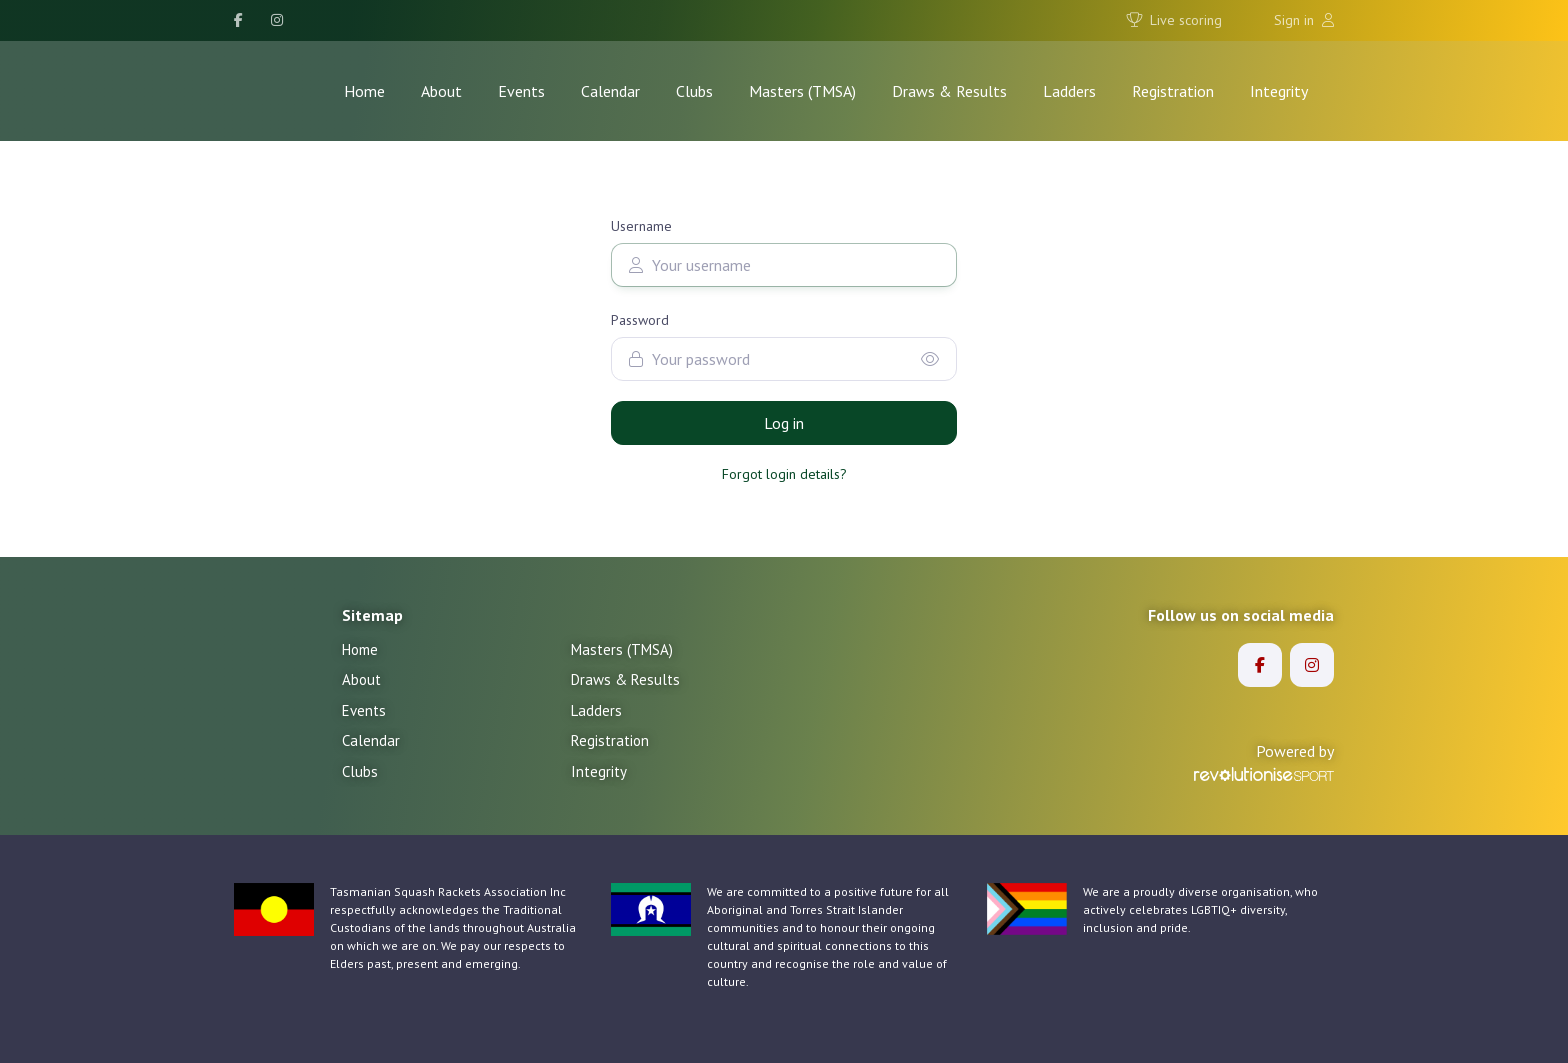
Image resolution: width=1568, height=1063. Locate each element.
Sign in (1304, 20)
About (441, 91)
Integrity (1279, 91)
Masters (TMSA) (802, 91)
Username (641, 226)
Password (640, 320)
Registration (1173, 91)
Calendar (610, 91)
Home (364, 91)
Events (521, 91)
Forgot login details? (784, 474)
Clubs (694, 91)
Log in (784, 423)
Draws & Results (949, 91)
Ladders (1069, 91)
